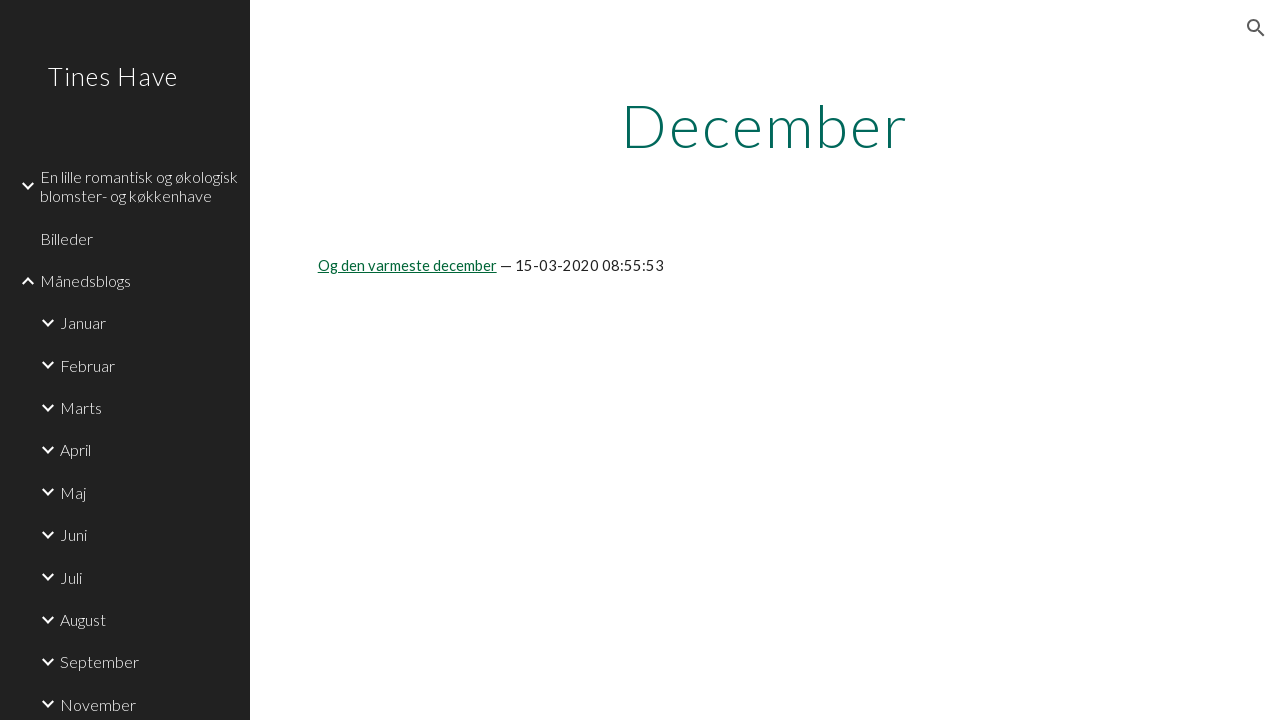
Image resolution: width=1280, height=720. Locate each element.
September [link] (99, 661)
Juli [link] (71, 577)
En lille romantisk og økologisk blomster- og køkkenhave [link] (139, 186)
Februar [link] (87, 365)
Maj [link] (73, 492)
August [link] (83, 619)
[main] (765, 125)
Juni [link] (73, 534)
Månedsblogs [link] (85, 280)
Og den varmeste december (407, 265)
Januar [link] (83, 322)
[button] (1256, 28)
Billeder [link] (66, 238)
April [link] (75, 449)
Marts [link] (81, 407)
